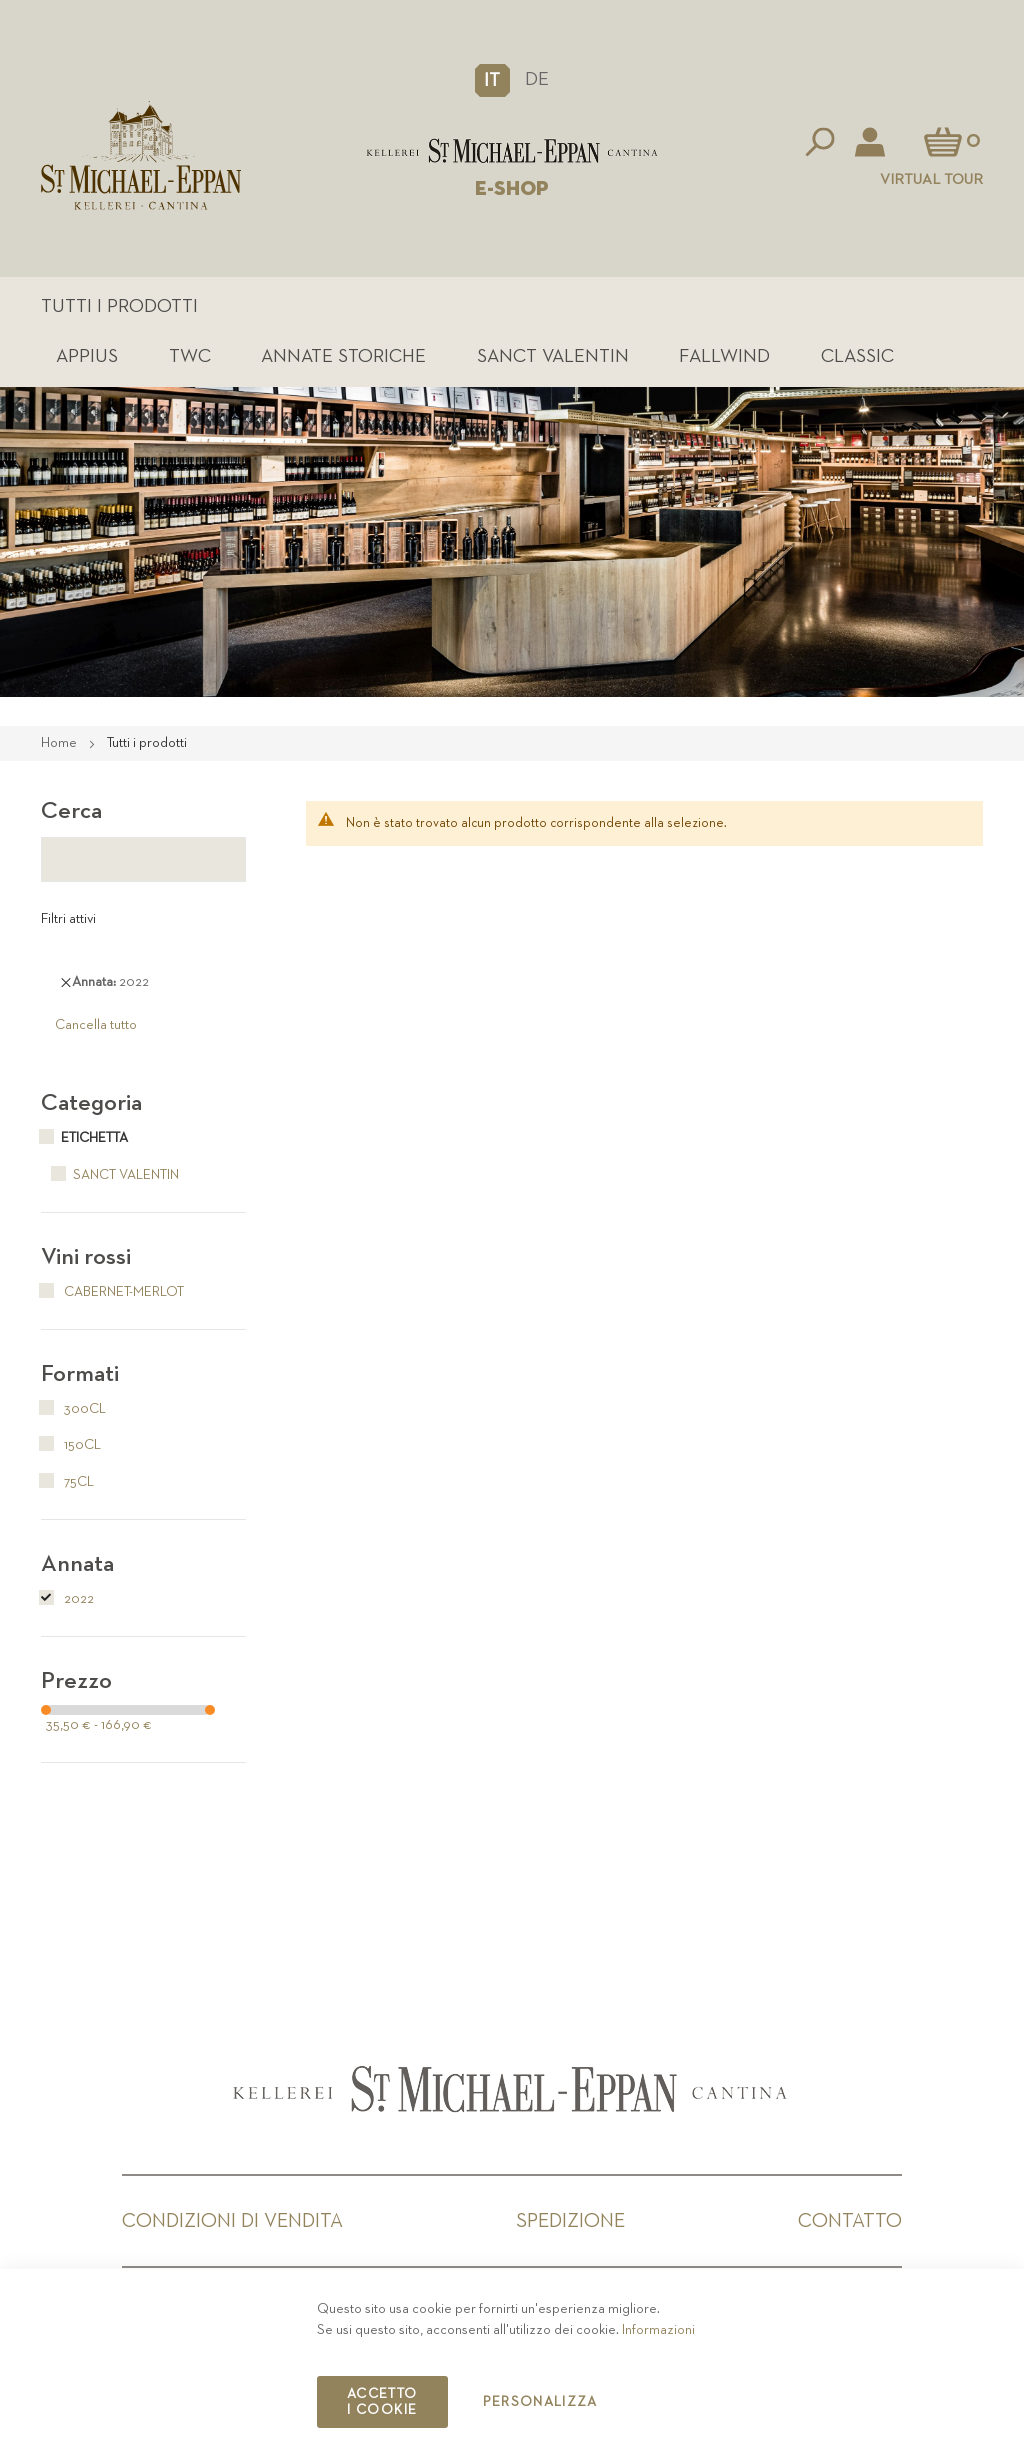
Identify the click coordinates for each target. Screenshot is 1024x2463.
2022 (67, 1599)
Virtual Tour (931, 179)
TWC (190, 356)
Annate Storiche (343, 356)
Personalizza (540, 2402)
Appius (87, 356)
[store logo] (512, 151)
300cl (73, 1409)
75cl (67, 1482)
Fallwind (724, 356)
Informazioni (658, 2330)
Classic (857, 356)
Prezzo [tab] (76, 1681)
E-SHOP (512, 189)
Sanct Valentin (553, 356)
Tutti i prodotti (119, 306)
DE (537, 79)
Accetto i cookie (382, 2402)
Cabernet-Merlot (112, 1292)
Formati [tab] (80, 1374)
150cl (71, 1445)
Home (60, 743)
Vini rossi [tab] (86, 1257)
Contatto (850, 2221)
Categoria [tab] (91, 1103)
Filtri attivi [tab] (68, 919)
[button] (492, 80)
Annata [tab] (77, 1564)
